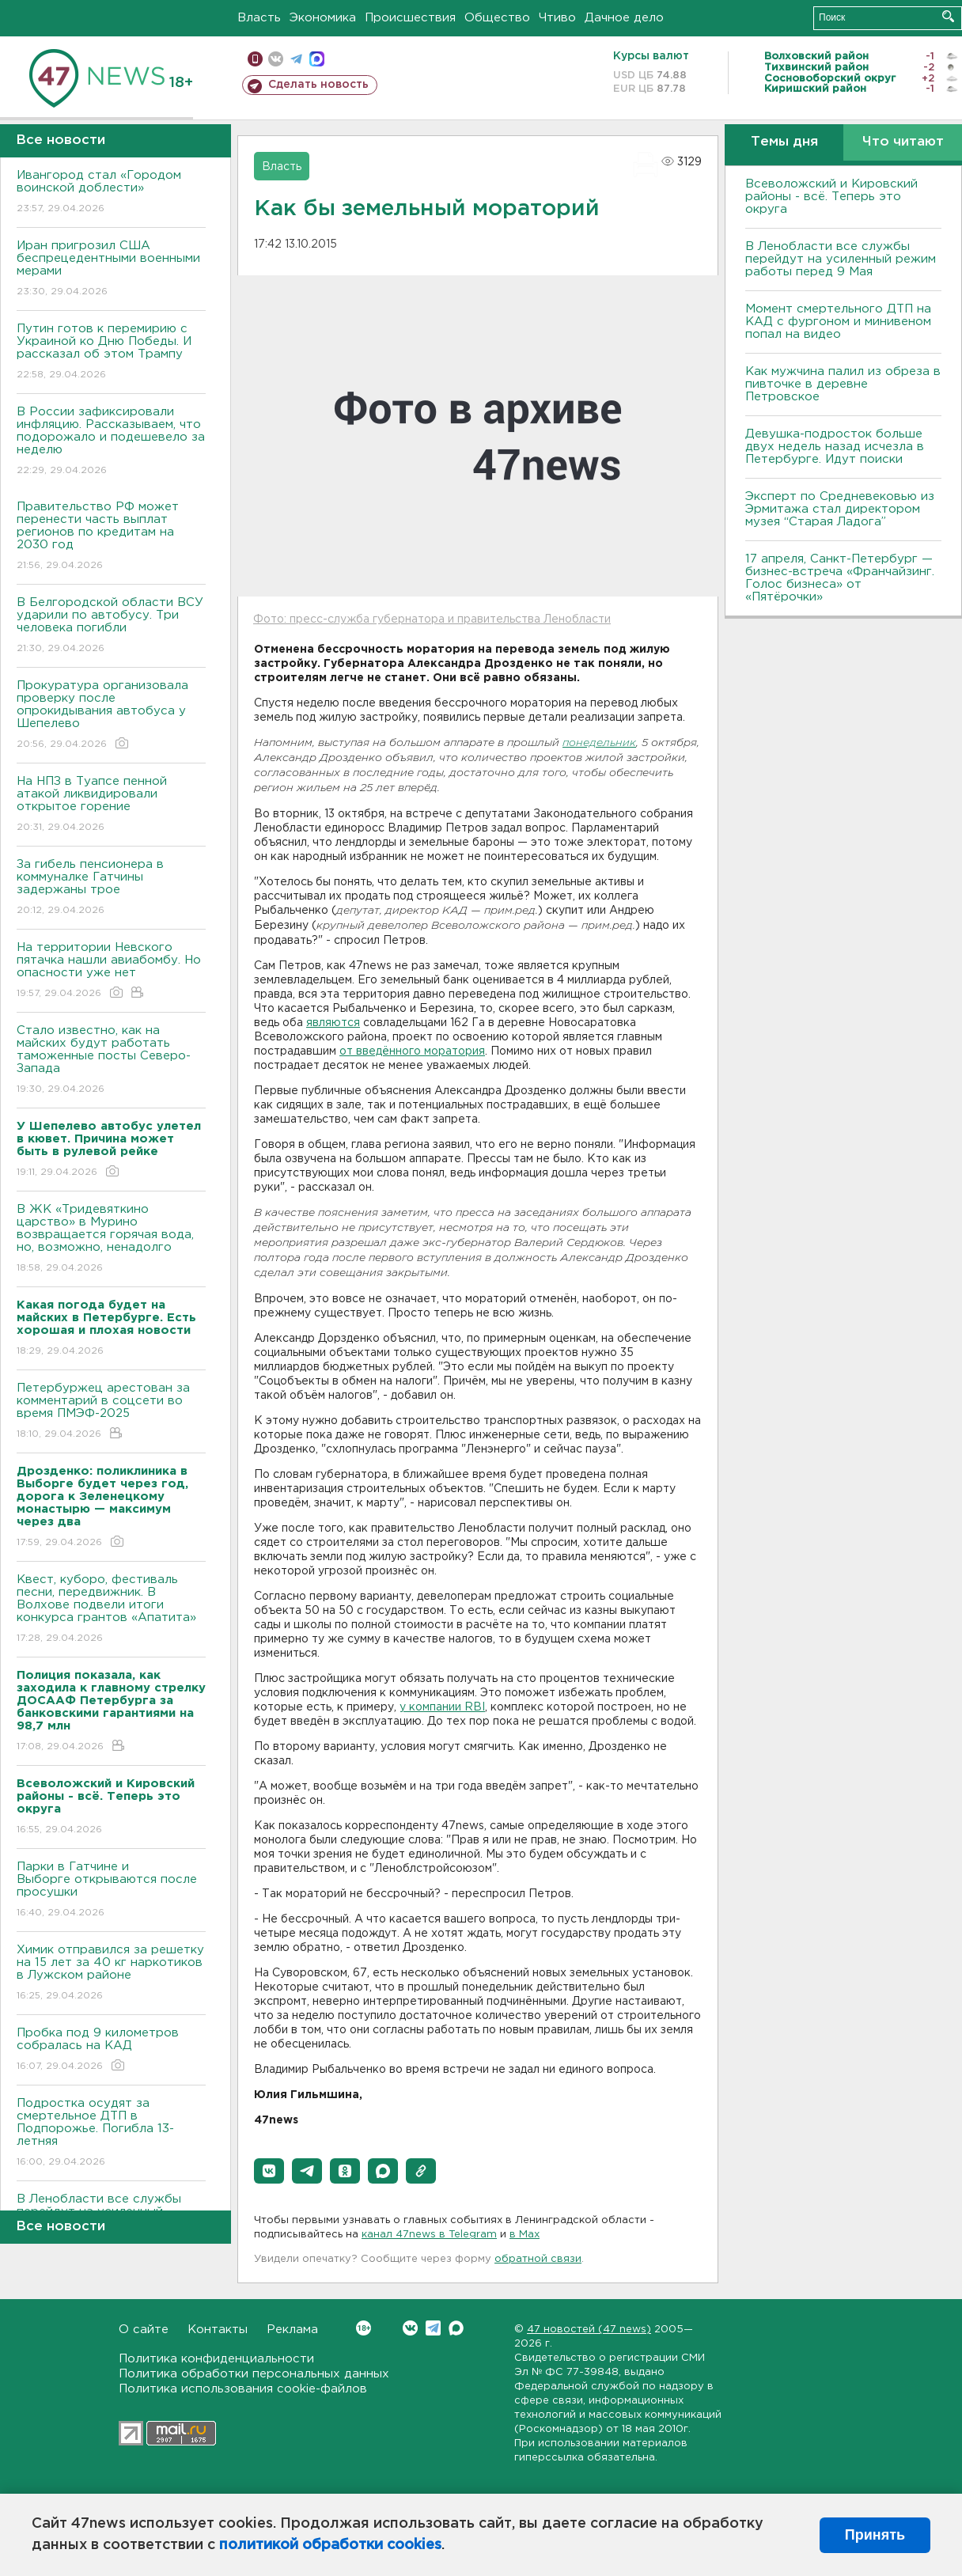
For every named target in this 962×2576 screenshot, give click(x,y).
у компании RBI (442, 1707)
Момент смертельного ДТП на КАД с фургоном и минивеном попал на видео (838, 321)
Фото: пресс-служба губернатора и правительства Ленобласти (432, 619)
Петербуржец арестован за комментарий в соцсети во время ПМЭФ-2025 (111, 1412)
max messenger (316, 58)
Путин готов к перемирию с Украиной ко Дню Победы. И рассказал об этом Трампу (111, 352)
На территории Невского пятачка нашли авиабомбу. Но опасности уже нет (111, 971)
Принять (875, 2535)
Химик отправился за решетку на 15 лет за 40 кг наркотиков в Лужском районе (111, 1973)
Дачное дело (624, 18)
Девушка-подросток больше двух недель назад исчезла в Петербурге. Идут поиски (834, 446)
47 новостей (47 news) (589, 2329)
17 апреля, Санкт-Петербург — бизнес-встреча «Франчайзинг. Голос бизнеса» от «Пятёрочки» (839, 578)
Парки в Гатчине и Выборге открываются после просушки (111, 1890)
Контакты (217, 2329)
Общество (497, 18)
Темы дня (784, 142)
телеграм (296, 58)
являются (333, 1023)
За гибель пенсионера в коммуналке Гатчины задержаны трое (111, 888)
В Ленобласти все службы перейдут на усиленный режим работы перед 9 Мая (840, 259)
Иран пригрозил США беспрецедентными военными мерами (111, 269)
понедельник (599, 743)
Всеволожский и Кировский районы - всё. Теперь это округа (831, 196)
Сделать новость (318, 84)
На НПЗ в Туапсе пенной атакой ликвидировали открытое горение (111, 805)
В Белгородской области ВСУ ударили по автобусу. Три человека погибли (111, 626)
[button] (269, 2171)
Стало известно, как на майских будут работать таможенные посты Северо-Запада (111, 1060)
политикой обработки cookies (330, 2545)
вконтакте (275, 58)
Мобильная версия (255, 58)
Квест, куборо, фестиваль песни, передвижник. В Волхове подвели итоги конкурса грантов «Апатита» (111, 1609)
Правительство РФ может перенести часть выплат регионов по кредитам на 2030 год (111, 537)
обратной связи (537, 2259)
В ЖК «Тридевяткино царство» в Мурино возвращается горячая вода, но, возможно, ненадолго (111, 1239)
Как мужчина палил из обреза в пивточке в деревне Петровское (843, 384)
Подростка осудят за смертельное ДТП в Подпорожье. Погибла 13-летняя (111, 2133)
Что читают (903, 142)
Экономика (323, 18)
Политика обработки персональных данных (254, 2374)
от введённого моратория (412, 1051)
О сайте (144, 2329)
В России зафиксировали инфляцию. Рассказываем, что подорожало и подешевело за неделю (111, 442)
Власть (259, 18)
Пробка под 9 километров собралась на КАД (111, 2050)
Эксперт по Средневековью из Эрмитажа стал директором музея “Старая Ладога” (839, 509)
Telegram (433, 2327)
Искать (948, 16)
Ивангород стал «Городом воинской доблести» (111, 192)
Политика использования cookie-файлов (243, 2389)
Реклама (292, 2329)
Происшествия (410, 18)
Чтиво (557, 18)
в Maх (524, 2234)
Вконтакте (363, 2327)
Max (456, 2327)
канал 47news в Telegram (429, 2234)
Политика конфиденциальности (216, 2359)
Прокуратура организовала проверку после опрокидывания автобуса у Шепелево (111, 715)
